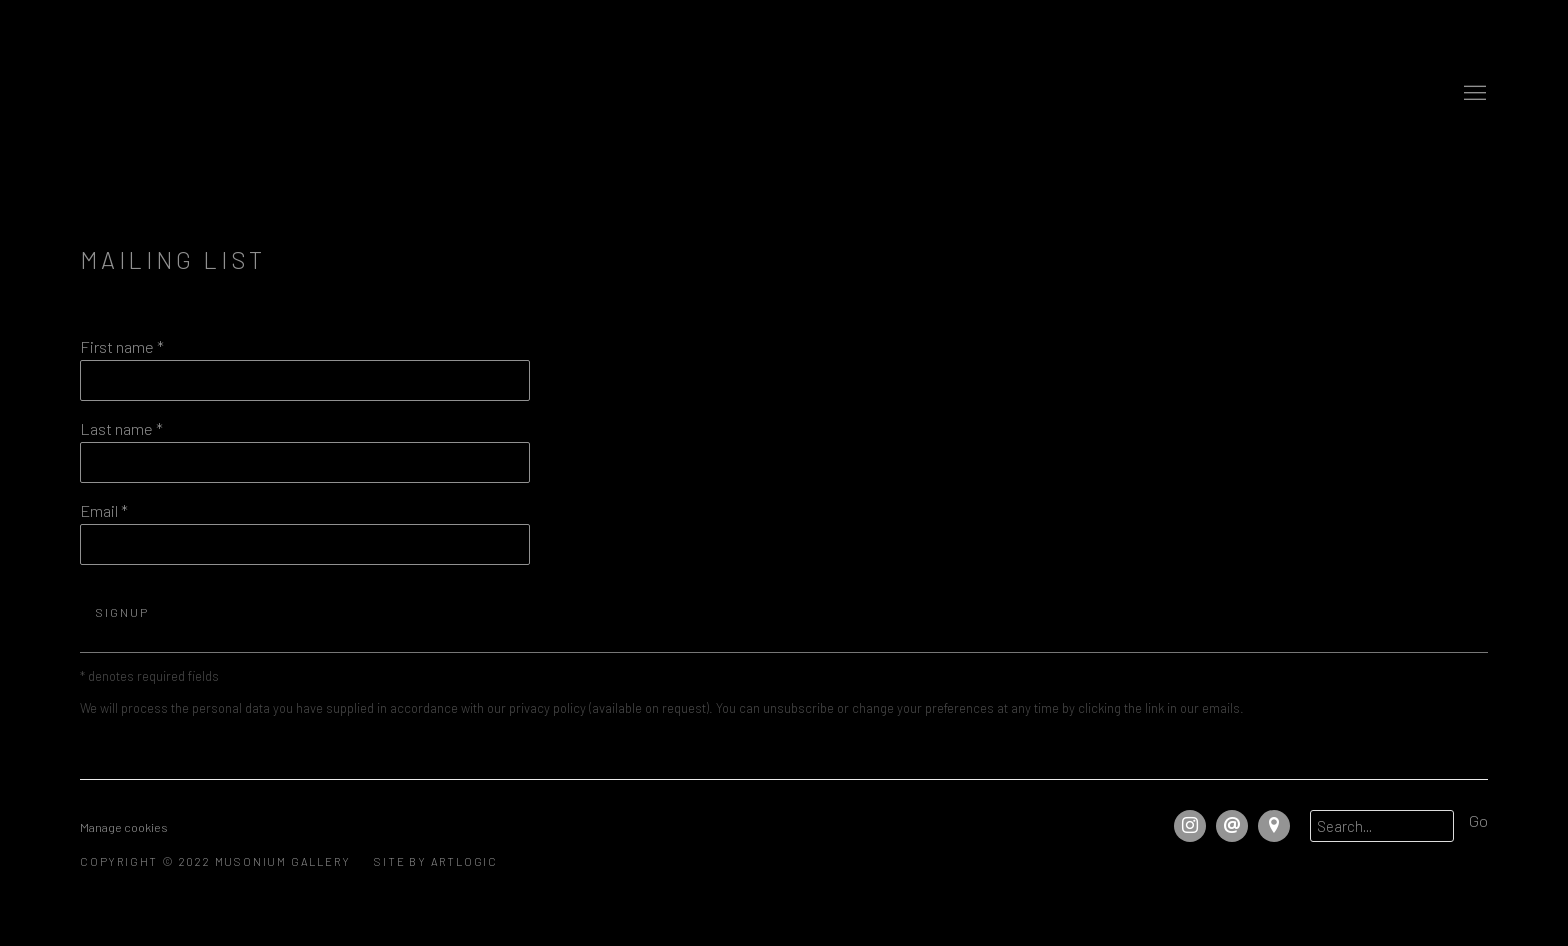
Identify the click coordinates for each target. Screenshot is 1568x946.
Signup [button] (122, 612)
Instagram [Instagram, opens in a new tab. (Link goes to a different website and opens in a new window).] (1190, 826)
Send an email (1232, 826)
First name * (122, 346)
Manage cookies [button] (124, 827)
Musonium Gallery (784, 93)
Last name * (121, 428)
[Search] (1382, 826)
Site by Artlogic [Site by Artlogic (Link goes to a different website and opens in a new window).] (436, 861)
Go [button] (1478, 820)
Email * (104, 510)
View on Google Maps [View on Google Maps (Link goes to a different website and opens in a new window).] (1274, 826)
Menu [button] (1473, 94)
